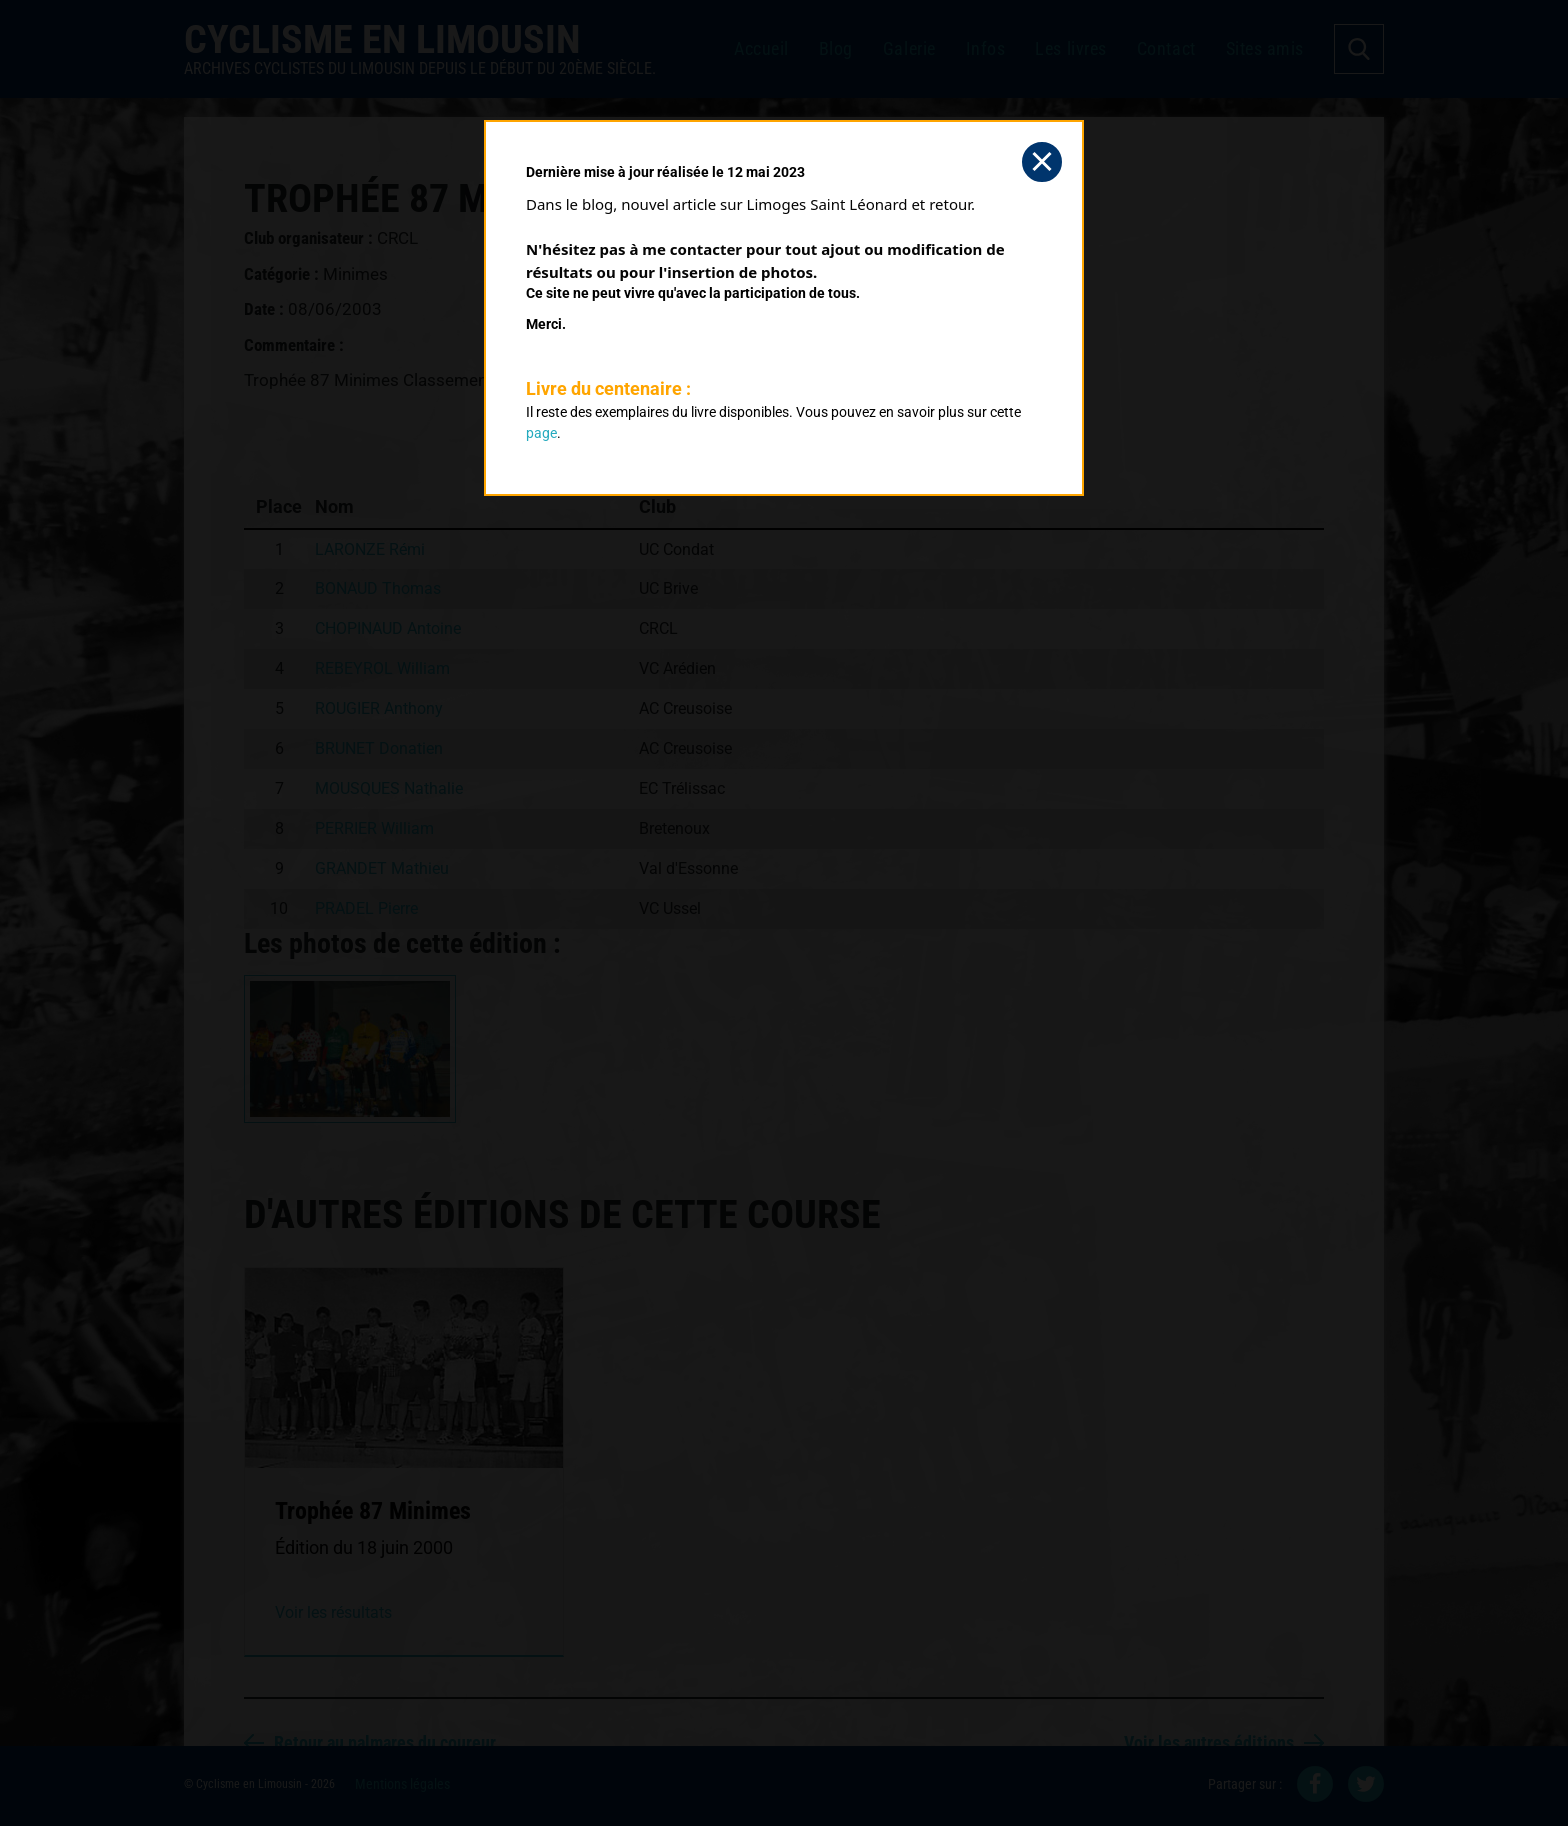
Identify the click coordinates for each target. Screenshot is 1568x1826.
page (541, 433)
